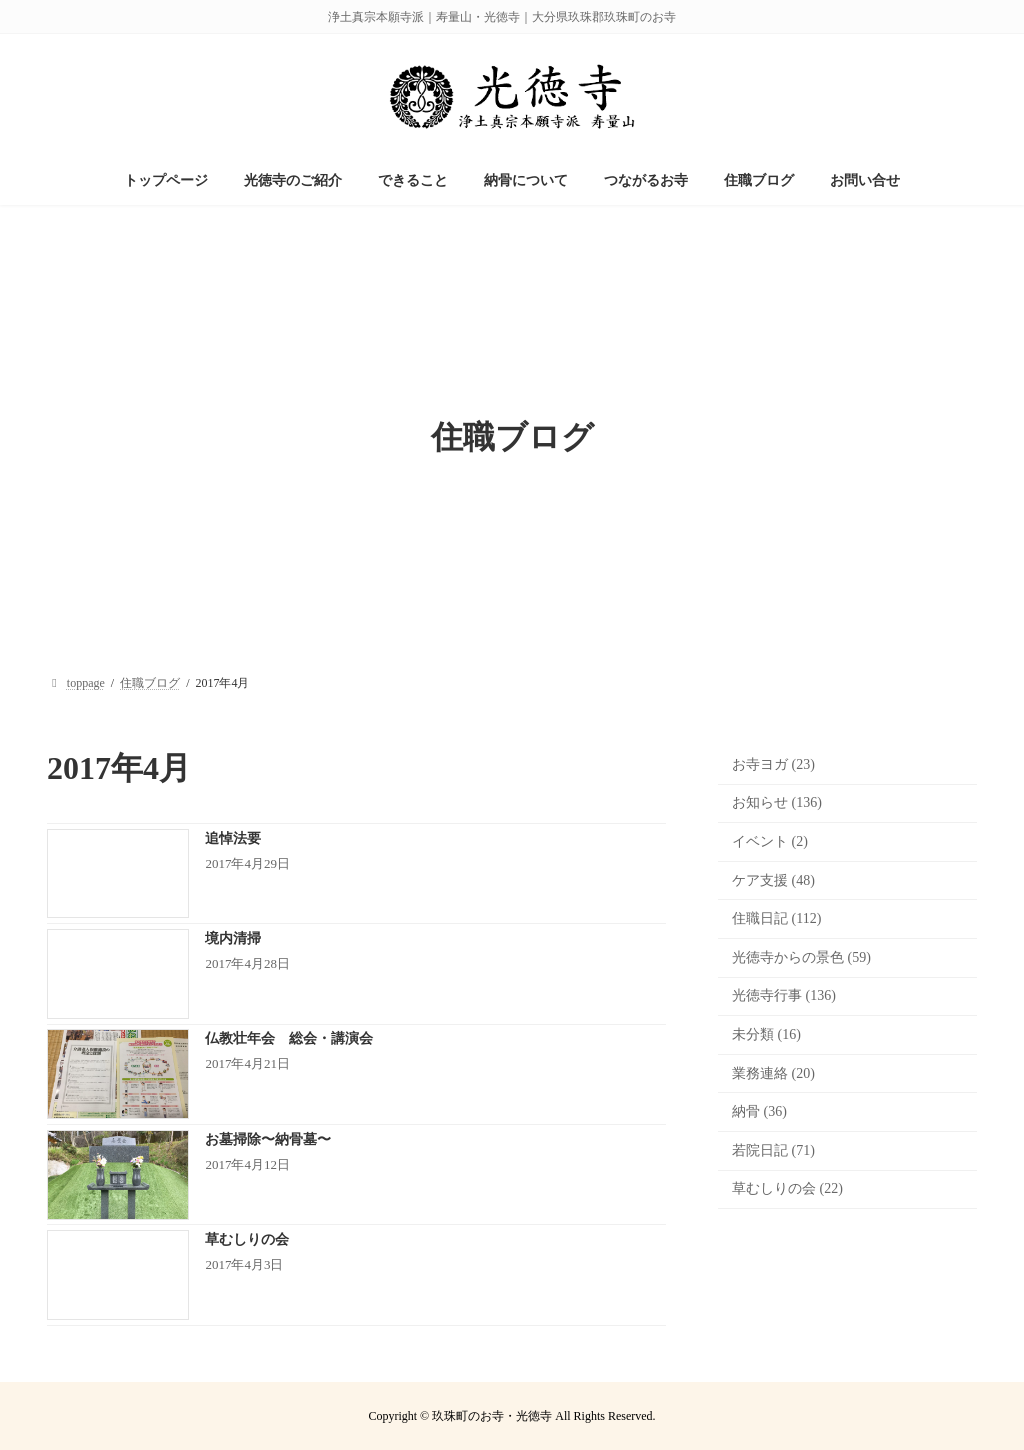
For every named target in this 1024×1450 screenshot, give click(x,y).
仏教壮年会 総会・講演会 (289, 1038)
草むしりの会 (254, 1239)
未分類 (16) (766, 1034)
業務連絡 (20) (773, 1073)
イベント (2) (770, 841)
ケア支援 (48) (773, 880)
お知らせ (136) (777, 802)
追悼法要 (233, 838)
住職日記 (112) (776, 918)
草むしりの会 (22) (787, 1188)
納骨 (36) (759, 1111)
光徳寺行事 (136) (784, 995)
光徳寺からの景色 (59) (801, 957)
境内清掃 (233, 938)
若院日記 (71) (773, 1150)
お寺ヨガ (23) (773, 764)
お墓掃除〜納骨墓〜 (268, 1139)
